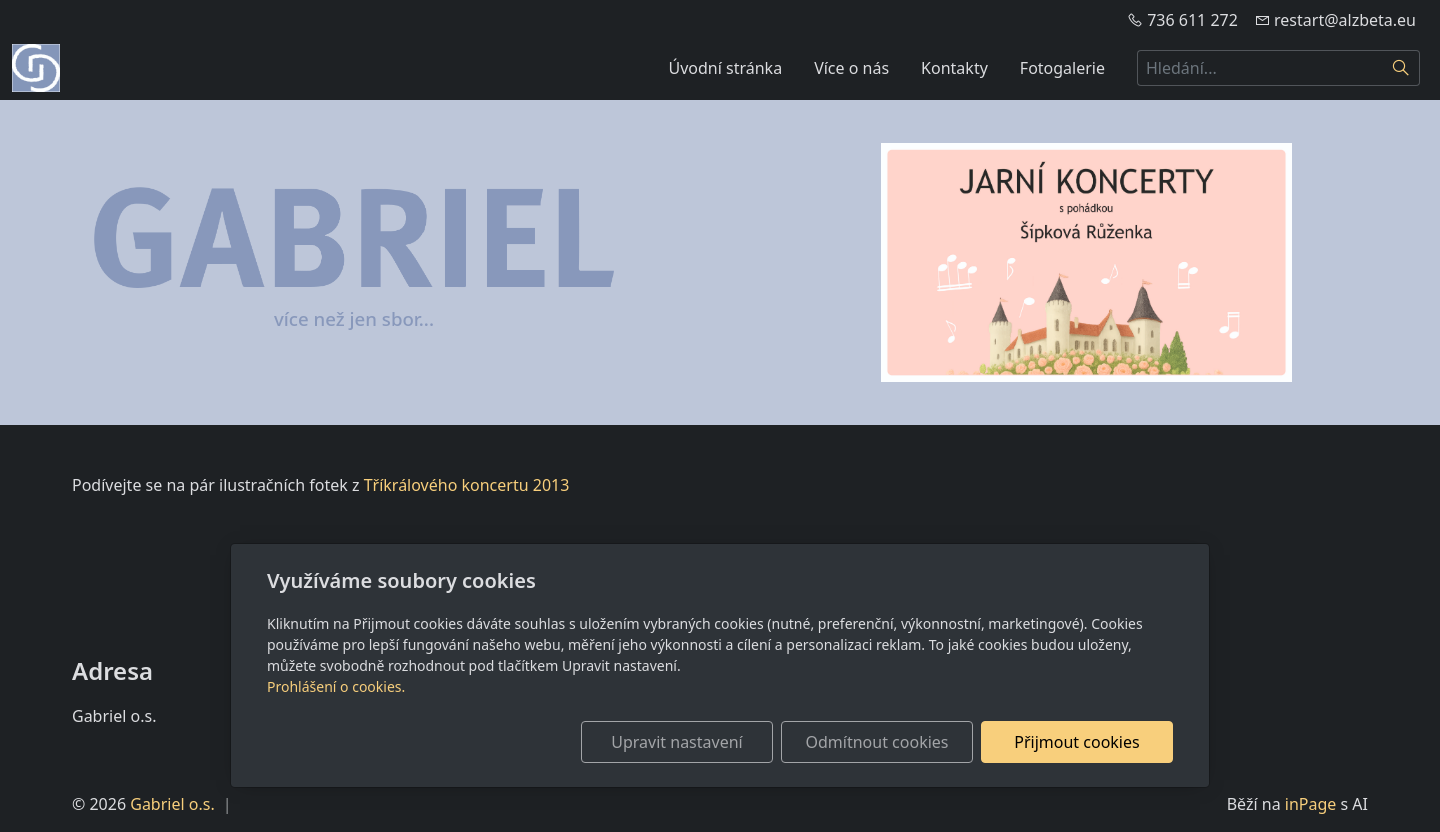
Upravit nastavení (676, 742)
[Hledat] (1401, 68)
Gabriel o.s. (172, 804)
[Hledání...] (1260, 68)
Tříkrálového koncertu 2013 (467, 485)
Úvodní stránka (726, 68)
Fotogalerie (1062, 68)
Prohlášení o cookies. (336, 686)
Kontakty (954, 68)
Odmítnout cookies (877, 742)
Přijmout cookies (1076, 742)
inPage (1311, 804)
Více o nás (851, 68)
